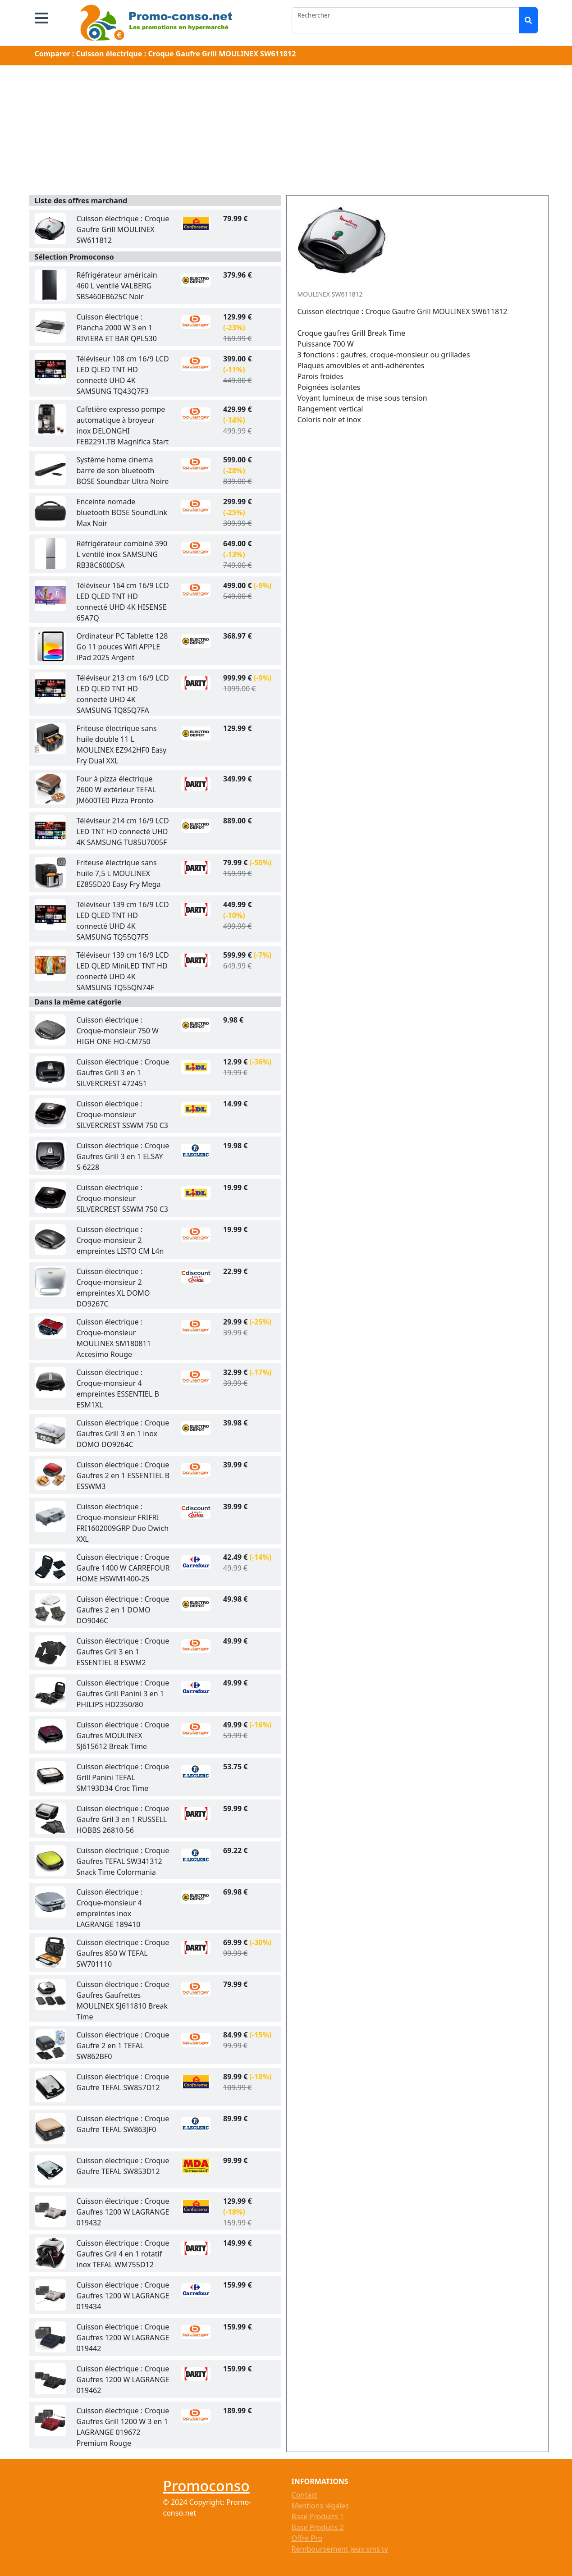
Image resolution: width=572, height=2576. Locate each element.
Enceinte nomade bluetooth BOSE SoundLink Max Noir (122, 512)
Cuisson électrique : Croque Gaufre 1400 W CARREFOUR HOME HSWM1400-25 (123, 1568)
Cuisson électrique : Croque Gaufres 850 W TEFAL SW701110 (123, 1953)
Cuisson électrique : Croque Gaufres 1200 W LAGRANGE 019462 (123, 2379)
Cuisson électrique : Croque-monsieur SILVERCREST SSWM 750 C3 (123, 1114)
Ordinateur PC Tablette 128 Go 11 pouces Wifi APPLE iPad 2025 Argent (122, 646)
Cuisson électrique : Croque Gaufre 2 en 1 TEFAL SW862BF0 (123, 2045)
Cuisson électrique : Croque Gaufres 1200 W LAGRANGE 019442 (123, 2337)
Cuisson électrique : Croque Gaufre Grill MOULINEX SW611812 (123, 229)
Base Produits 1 (318, 2516)
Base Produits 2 (318, 2527)
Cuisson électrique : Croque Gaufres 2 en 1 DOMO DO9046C (123, 1610)
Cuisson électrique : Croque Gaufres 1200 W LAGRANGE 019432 (123, 2212)
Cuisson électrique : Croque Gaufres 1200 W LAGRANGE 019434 (123, 2295)
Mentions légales (320, 2506)
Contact (305, 2495)
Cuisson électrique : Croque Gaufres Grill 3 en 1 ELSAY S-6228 (123, 1156)
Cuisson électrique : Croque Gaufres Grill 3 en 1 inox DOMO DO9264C (123, 1433)
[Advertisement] (286, 132)
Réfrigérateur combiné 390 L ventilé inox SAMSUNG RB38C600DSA (122, 554)
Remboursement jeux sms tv (340, 2549)
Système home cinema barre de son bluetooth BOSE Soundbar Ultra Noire (123, 470)
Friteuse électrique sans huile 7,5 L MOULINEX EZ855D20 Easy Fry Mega (119, 873)
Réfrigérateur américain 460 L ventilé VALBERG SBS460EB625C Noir (117, 285)
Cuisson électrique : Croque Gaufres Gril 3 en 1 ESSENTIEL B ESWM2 (123, 1651)
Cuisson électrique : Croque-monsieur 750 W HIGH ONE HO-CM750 (118, 1030)
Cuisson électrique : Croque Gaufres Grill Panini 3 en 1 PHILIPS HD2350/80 (123, 1693)
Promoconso (206, 2485)
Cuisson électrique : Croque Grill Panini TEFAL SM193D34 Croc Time (123, 1777)
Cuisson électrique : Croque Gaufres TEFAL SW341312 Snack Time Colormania (123, 1861)
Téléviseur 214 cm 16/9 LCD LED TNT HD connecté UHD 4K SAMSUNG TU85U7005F (123, 831)
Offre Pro (307, 2538)
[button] (41, 18)
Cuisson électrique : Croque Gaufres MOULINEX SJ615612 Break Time (123, 1735)
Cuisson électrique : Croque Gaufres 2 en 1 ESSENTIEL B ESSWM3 (123, 1475)
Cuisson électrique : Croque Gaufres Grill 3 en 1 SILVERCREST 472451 (123, 1072)
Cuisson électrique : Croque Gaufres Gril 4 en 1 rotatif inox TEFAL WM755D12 (123, 2254)
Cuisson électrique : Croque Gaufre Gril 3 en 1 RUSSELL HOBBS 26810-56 (123, 1819)
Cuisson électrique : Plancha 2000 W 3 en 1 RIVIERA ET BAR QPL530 (117, 327)
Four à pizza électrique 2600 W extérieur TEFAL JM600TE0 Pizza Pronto (116, 789)
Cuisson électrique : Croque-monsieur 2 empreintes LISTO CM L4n (120, 1240)
